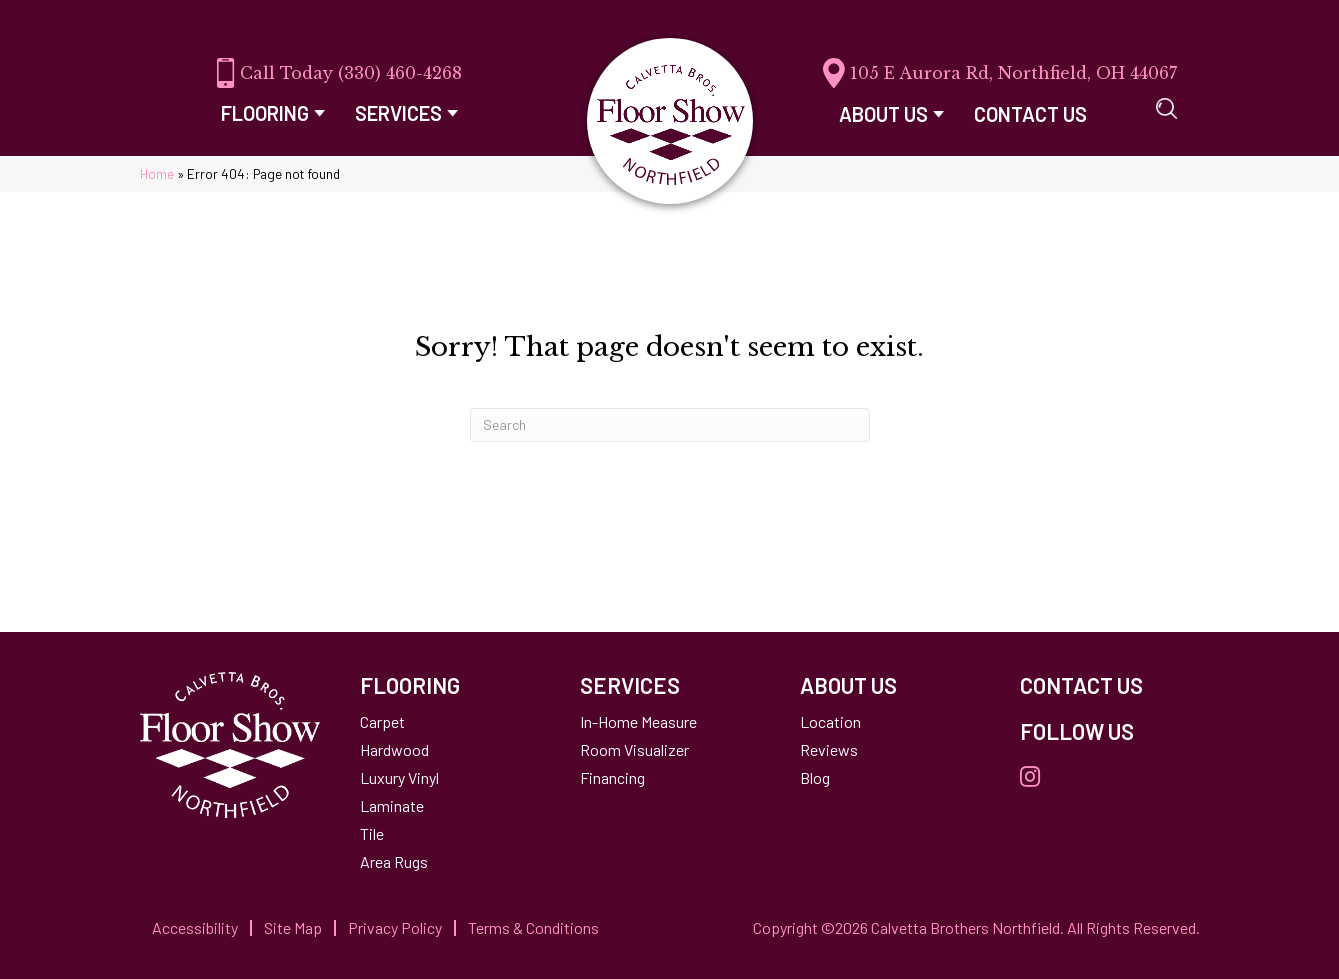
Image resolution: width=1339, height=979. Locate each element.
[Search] (670, 425)
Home (157, 173)
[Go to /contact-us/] (1110, 685)
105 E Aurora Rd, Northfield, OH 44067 (1013, 73)
